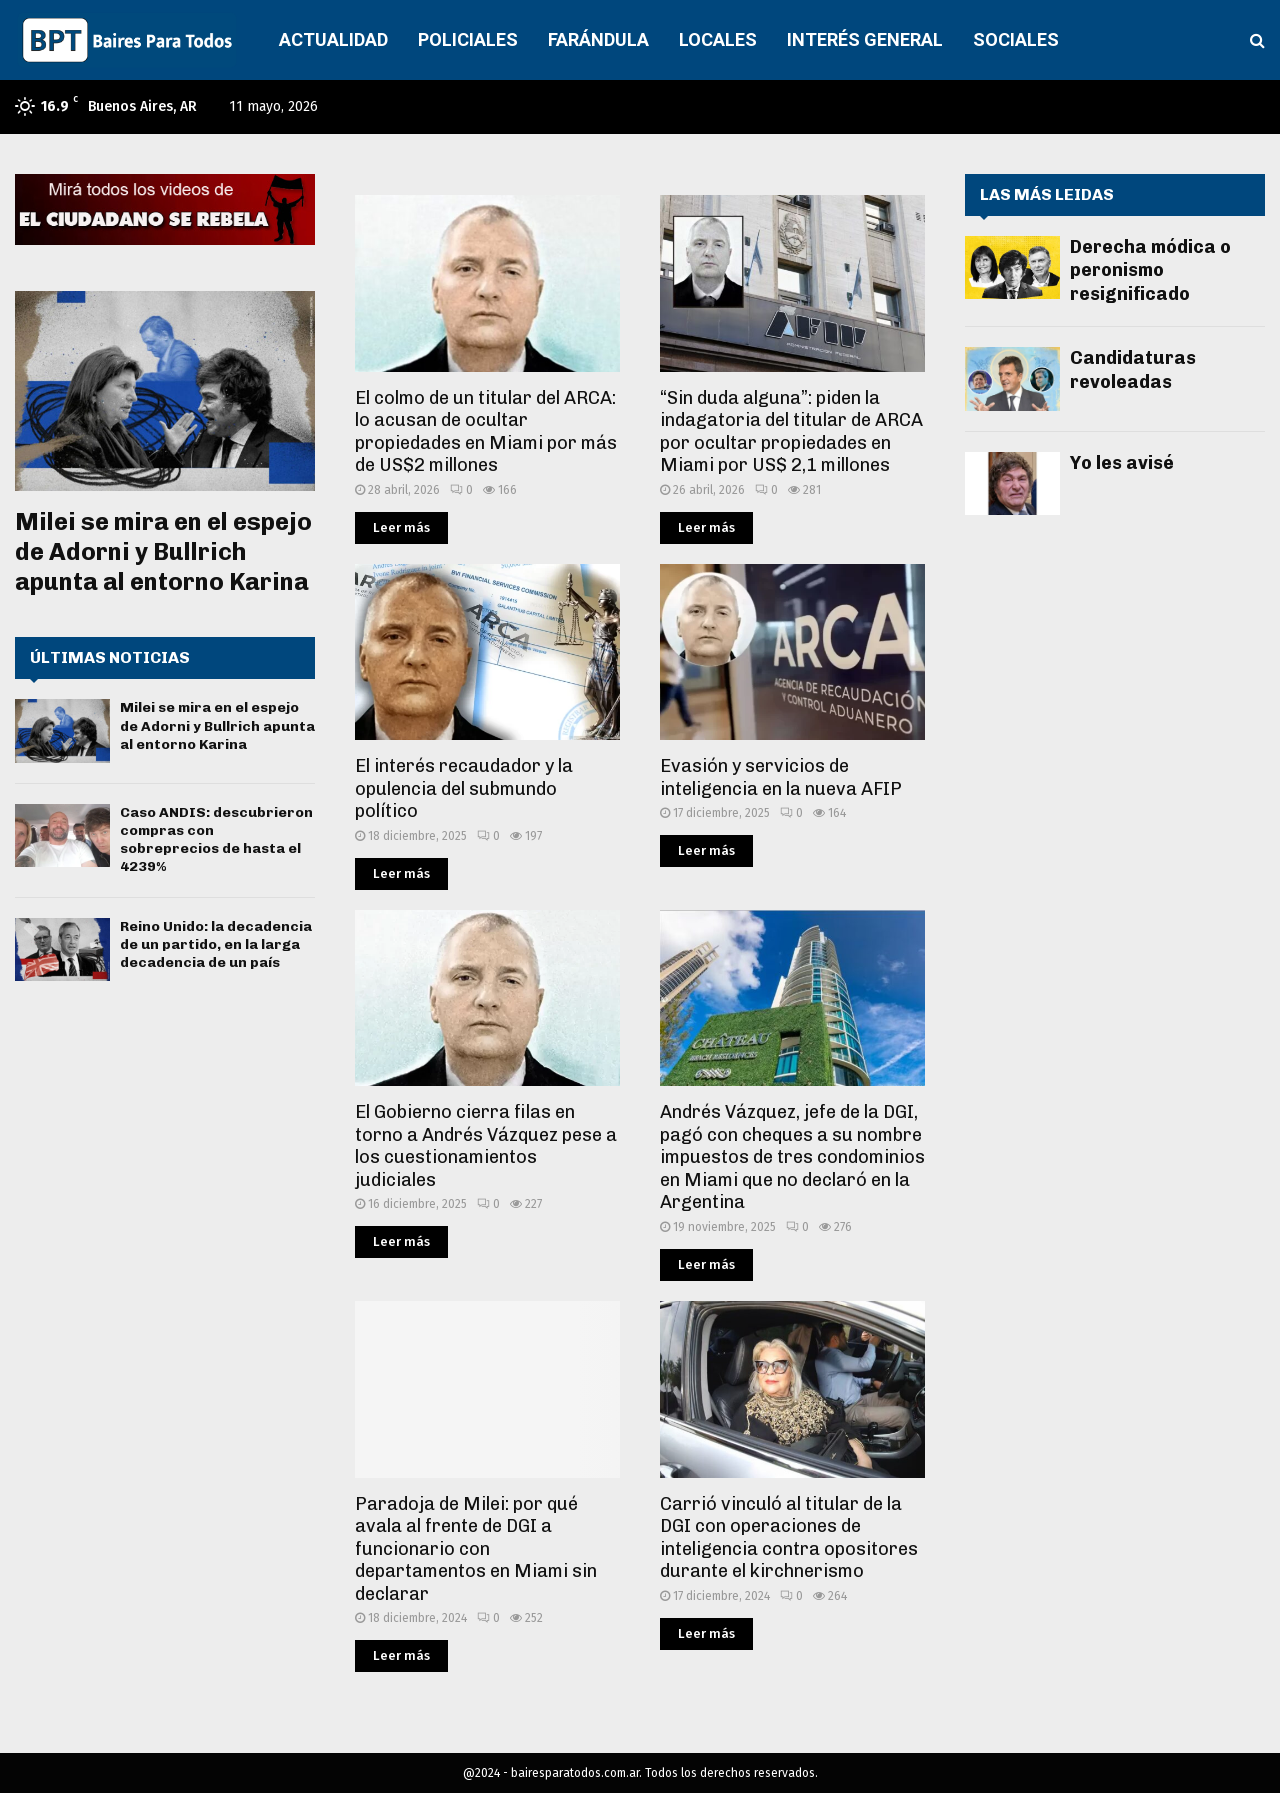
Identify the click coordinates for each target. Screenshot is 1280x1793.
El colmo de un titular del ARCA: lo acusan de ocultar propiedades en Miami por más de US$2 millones (486, 432)
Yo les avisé (1122, 463)
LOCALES (718, 39)
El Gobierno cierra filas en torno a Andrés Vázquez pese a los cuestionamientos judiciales (486, 1146)
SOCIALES (1016, 39)
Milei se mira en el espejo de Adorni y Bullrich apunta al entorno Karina (163, 551)
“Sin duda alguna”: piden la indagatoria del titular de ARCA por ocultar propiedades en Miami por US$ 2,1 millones (791, 432)
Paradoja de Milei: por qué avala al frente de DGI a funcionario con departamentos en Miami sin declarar (476, 1549)
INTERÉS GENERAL (865, 39)
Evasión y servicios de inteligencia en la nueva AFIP (781, 777)
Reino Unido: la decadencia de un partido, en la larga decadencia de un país (216, 944)
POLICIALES (468, 39)
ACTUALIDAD (333, 39)
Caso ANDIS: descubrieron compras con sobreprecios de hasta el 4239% (216, 840)
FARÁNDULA (598, 39)
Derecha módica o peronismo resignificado (1150, 270)
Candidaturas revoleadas (1133, 369)
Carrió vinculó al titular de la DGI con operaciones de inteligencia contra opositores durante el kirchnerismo (789, 1538)
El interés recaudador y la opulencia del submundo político (464, 788)
